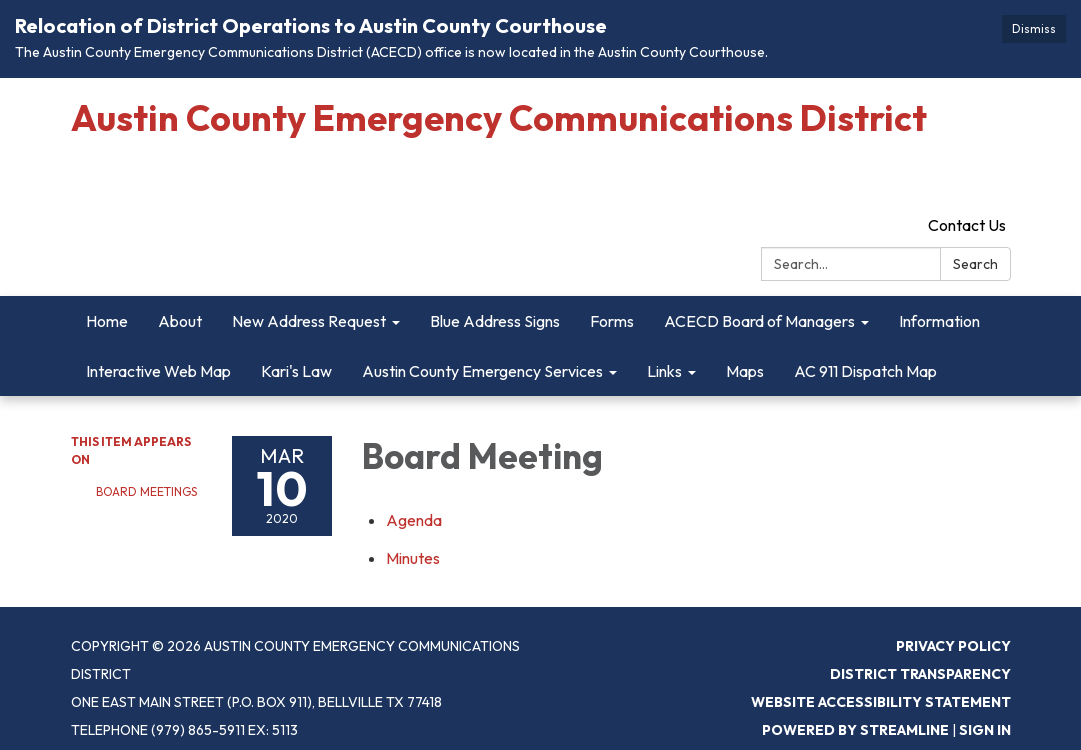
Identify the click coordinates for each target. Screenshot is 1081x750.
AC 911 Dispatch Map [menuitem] (865, 371)
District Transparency (920, 674)
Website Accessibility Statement (881, 702)
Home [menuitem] (107, 321)
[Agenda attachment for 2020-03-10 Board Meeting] (414, 520)
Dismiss (1034, 28)
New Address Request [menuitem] (309, 321)
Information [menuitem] (939, 321)
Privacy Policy (953, 646)
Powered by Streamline (855, 730)
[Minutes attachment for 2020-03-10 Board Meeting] (413, 558)
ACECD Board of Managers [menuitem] (759, 321)
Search (975, 264)
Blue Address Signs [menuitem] (495, 321)
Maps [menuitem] (745, 371)
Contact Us (967, 225)
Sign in (985, 730)
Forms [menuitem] (612, 321)
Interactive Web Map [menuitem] (158, 371)
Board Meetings (146, 491)
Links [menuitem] (664, 371)
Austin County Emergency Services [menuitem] (482, 371)
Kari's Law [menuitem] (296, 371)
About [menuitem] (180, 321)
